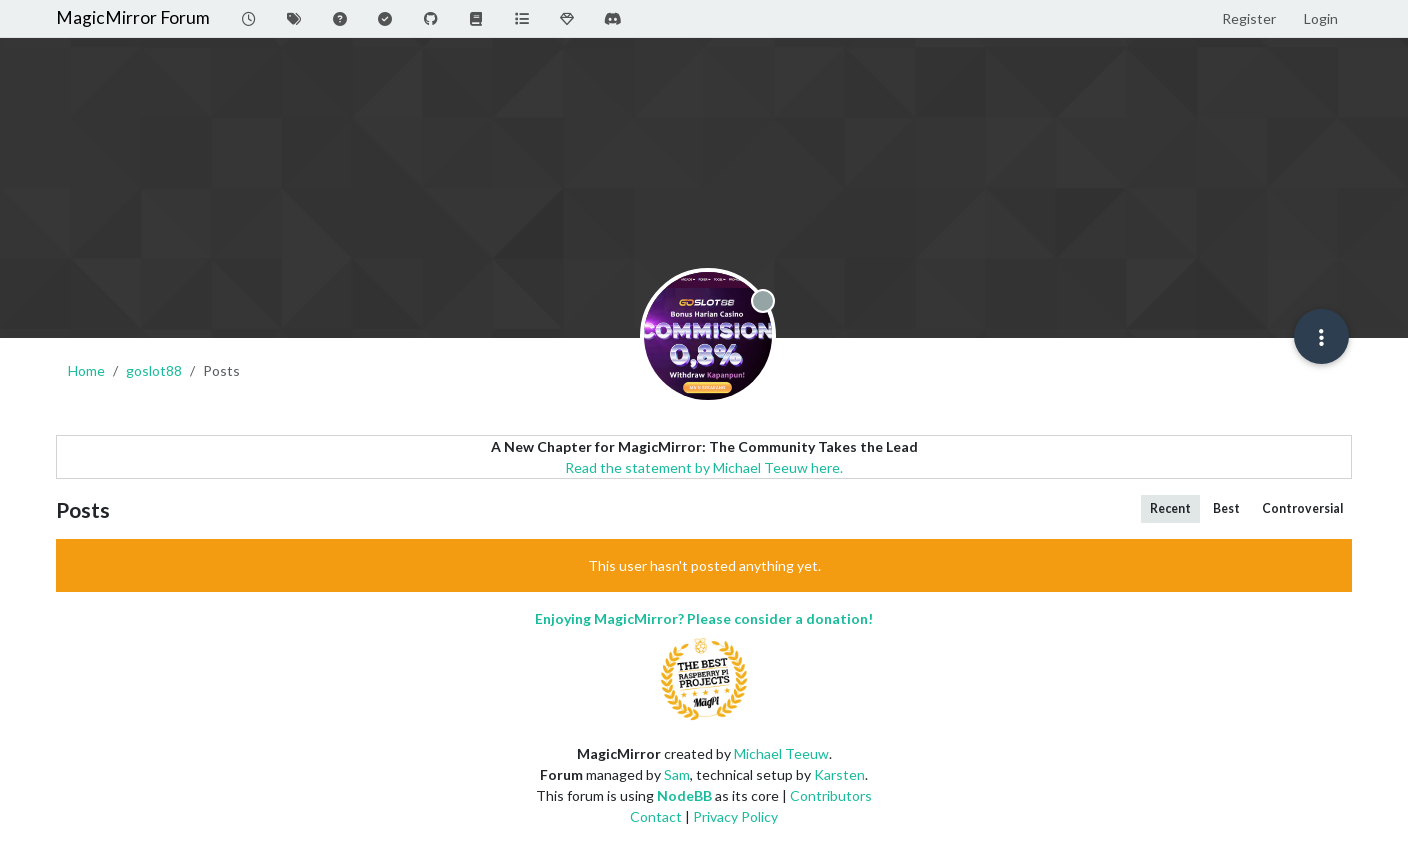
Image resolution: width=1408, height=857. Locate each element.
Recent (1170, 508)
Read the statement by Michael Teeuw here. (704, 467)
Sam (677, 774)
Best (1226, 508)
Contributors (831, 795)
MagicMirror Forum (133, 17)
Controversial (1302, 508)
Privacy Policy (735, 816)
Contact (656, 816)
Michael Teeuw (781, 753)
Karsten (839, 774)
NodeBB (684, 795)
